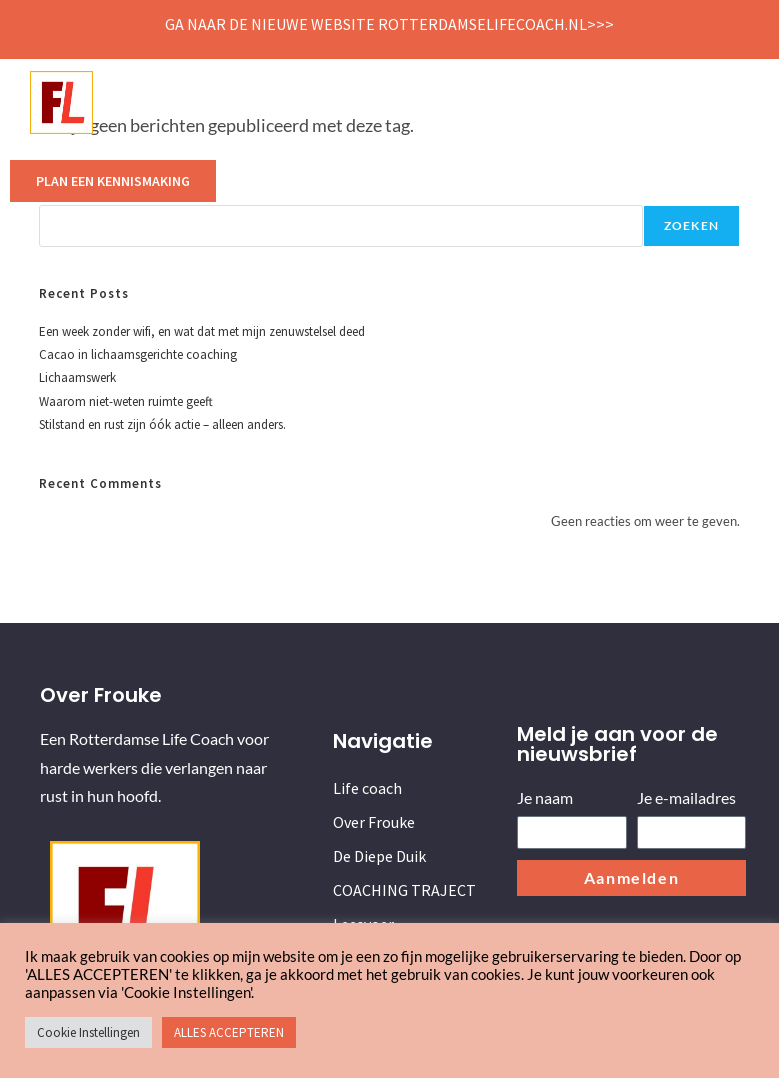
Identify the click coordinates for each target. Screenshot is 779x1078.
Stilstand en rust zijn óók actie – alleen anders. (162, 424)
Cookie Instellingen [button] (88, 1032)
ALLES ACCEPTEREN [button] (229, 1032)
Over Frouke (281, 102)
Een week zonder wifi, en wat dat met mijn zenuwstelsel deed (202, 331)
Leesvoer (618, 102)
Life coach (186, 102)
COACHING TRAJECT (509, 102)
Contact (693, 102)
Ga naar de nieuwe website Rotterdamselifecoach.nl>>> (389, 24)
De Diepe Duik (385, 102)
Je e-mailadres (686, 797)
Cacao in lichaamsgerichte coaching (138, 354)
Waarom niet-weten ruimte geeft (126, 401)
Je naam (545, 797)
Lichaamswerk (77, 377)
